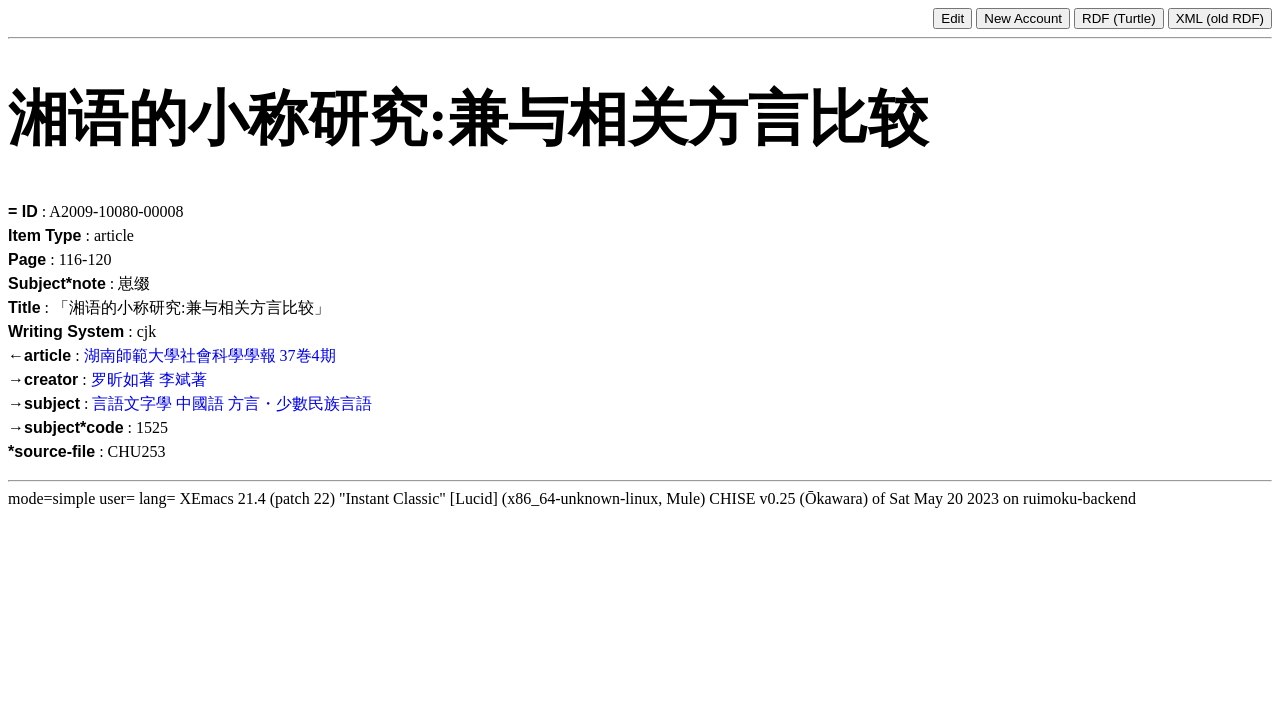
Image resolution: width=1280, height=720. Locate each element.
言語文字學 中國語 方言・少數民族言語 (232, 403)
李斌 (175, 379)
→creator (43, 379)
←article (39, 355)
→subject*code (66, 427)
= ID (23, 211)
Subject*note (57, 283)
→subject (44, 403)
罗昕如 (115, 379)
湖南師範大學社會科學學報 (180, 355)
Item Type (45, 235)
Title (24, 307)
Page (27, 259)
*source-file (51, 451)
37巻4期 (308, 355)
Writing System (66, 331)
